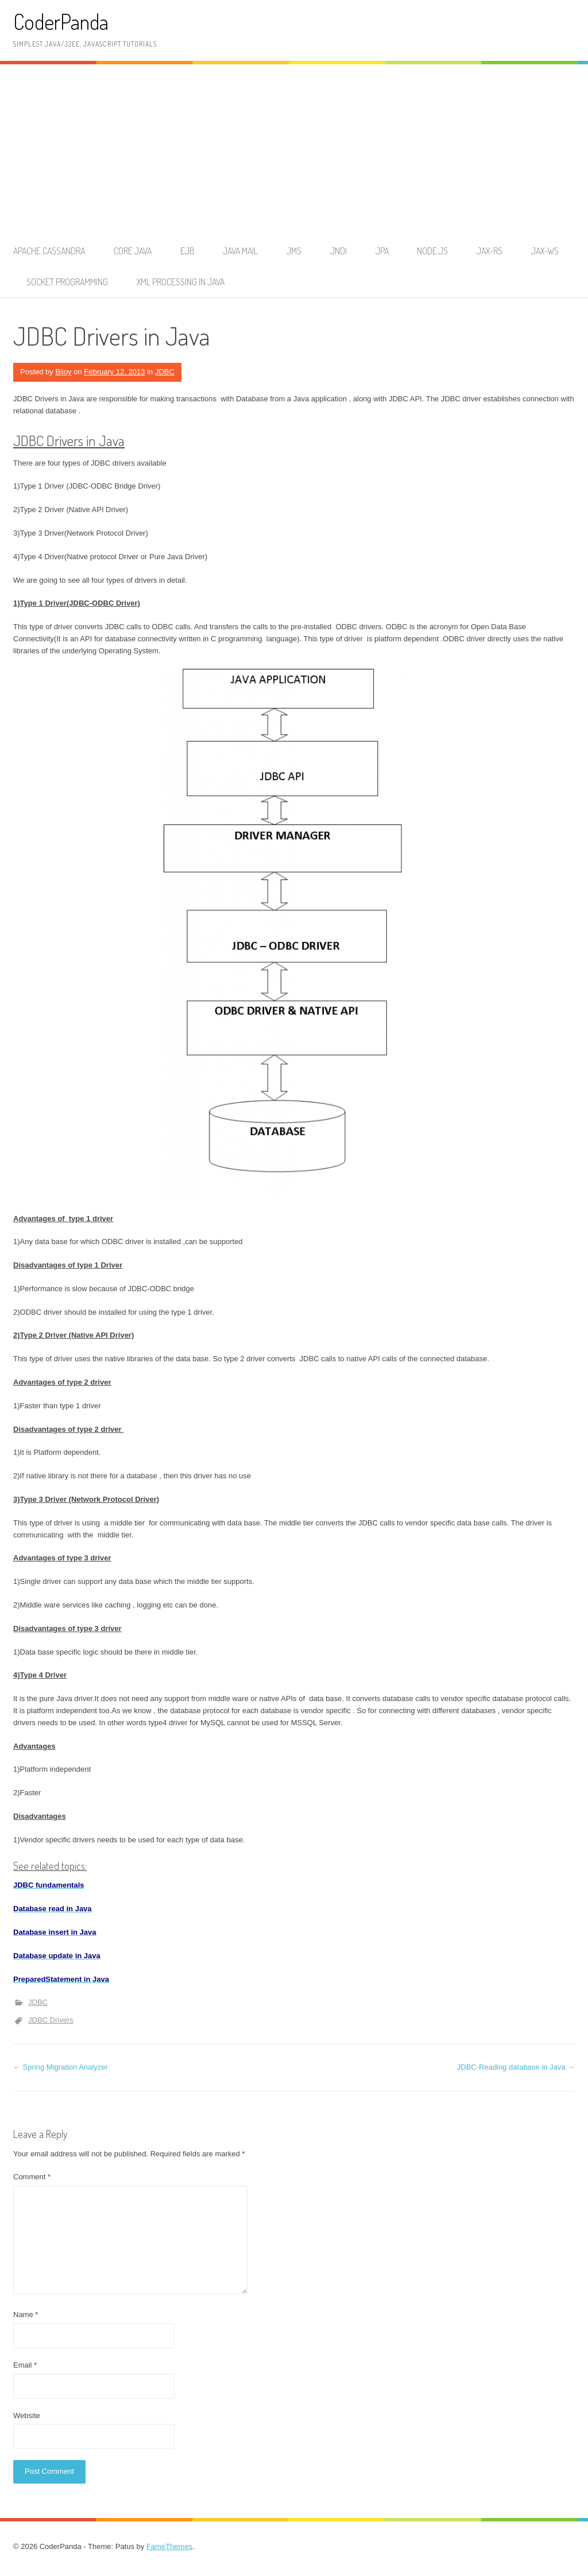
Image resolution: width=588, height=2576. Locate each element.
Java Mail (240, 251)
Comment (32, 2176)
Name (25, 2314)
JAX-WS (545, 251)
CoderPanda (61, 21)
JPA (382, 251)
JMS (294, 251)
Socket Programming (67, 282)
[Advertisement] (294, 149)
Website (26, 2415)
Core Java (133, 251)
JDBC (165, 371)
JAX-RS (489, 251)
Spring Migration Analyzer (60, 2067)
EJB (187, 251)
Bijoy (63, 371)
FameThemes (169, 2546)
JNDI (338, 251)
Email (25, 2365)
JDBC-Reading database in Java (516, 2067)
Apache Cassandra (49, 251)
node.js (432, 251)
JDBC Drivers (51, 2020)
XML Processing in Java (181, 282)
